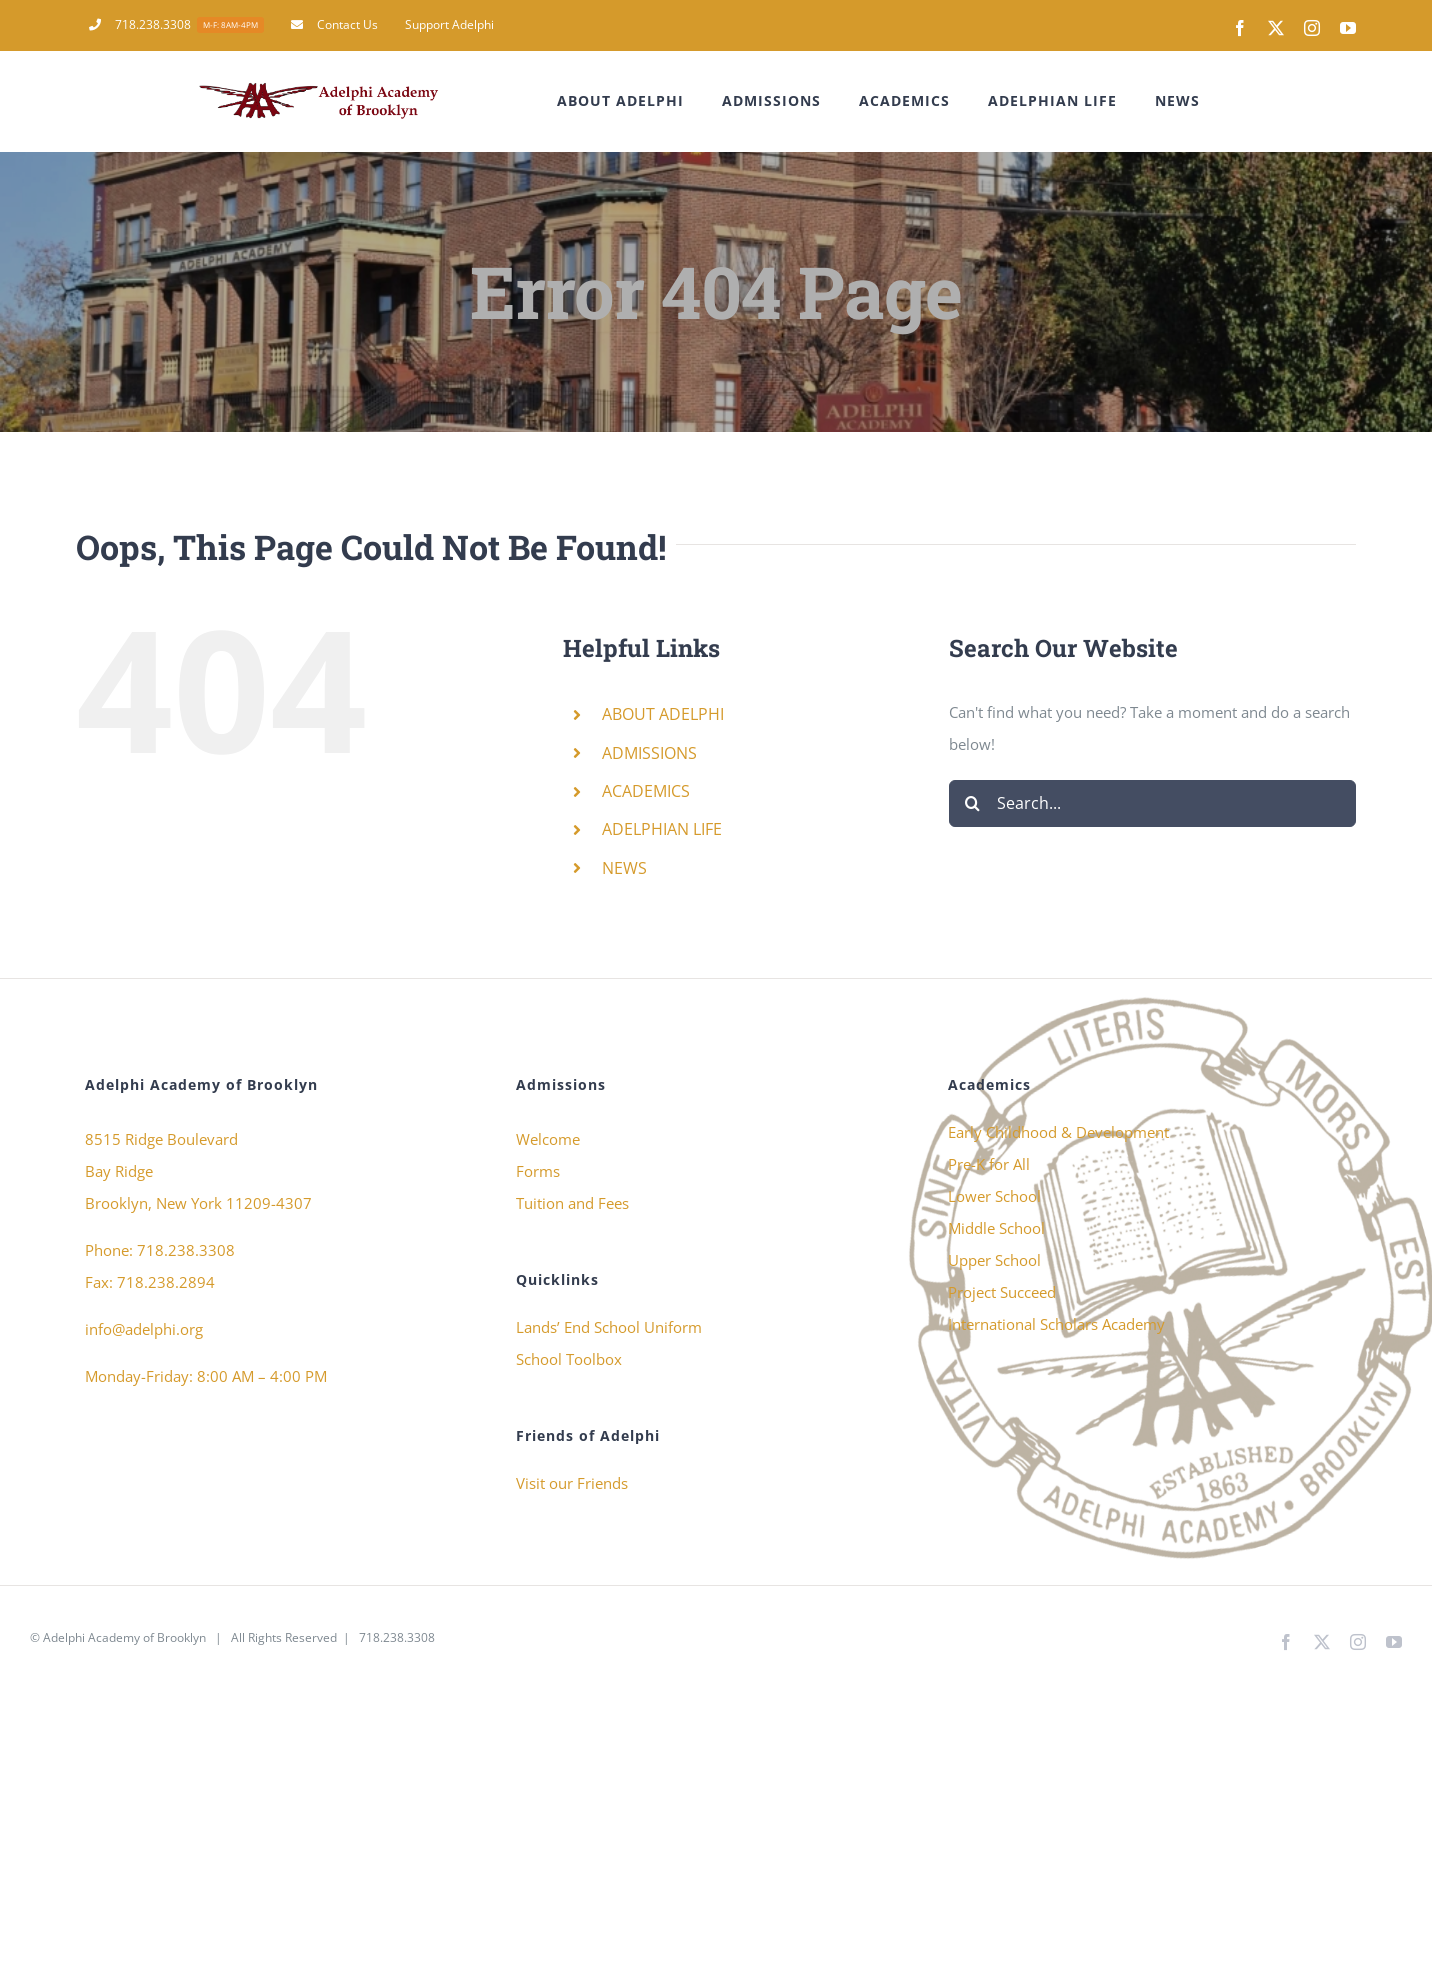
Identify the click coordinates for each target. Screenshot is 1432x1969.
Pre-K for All (989, 1164)
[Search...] (1152, 803)
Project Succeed (1002, 1292)
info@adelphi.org (144, 1329)
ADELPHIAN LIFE (662, 829)
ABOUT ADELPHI (663, 714)
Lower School (994, 1196)
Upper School (994, 1260)
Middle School (996, 1228)
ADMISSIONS (649, 753)
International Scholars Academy (1056, 1324)
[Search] (972, 803)
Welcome (548, 1139)
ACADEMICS (646, 791)
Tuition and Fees (572, 1203)
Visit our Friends (572, 1483)
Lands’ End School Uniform (609, 1327)
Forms (538, 1171)
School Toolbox (569, 1359)
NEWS (624, 868)
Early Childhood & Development (1058, 1132)
